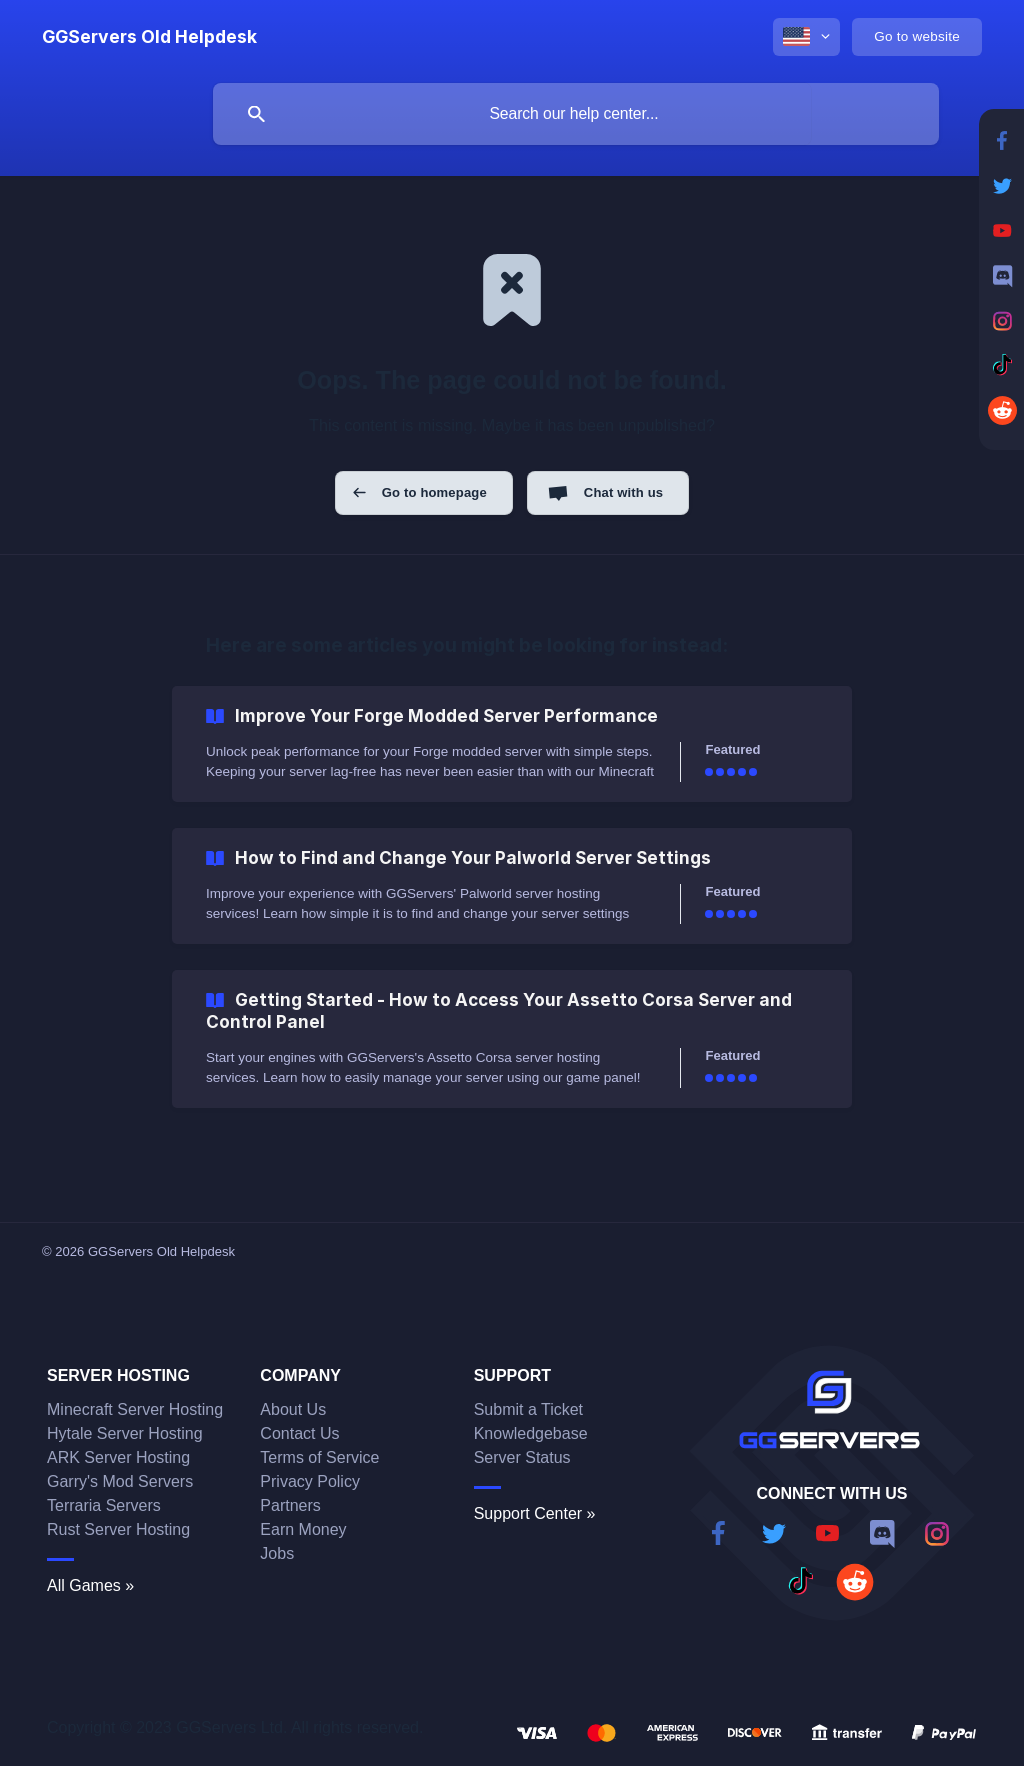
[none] (149, 37)
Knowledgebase (531, 1433)
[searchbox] (576, 114)
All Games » (90, 1585)
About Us (293, 1409)
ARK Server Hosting (118, 1457)
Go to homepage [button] (434, 492)
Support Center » (535, 1513)
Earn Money (303, 1529)
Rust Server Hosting (118, 1529)
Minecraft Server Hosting (135, 1409)
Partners (290, 1505)
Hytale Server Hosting (125, 1433)
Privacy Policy (310, 1481)
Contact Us (299, 1433)
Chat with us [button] (623, 492)
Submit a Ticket (528, 1409)
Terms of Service (319, 1457)
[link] (512, 744)
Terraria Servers (104, 1505)
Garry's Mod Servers (120, 1481)
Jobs (277, 1553)
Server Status (522, 1457)
